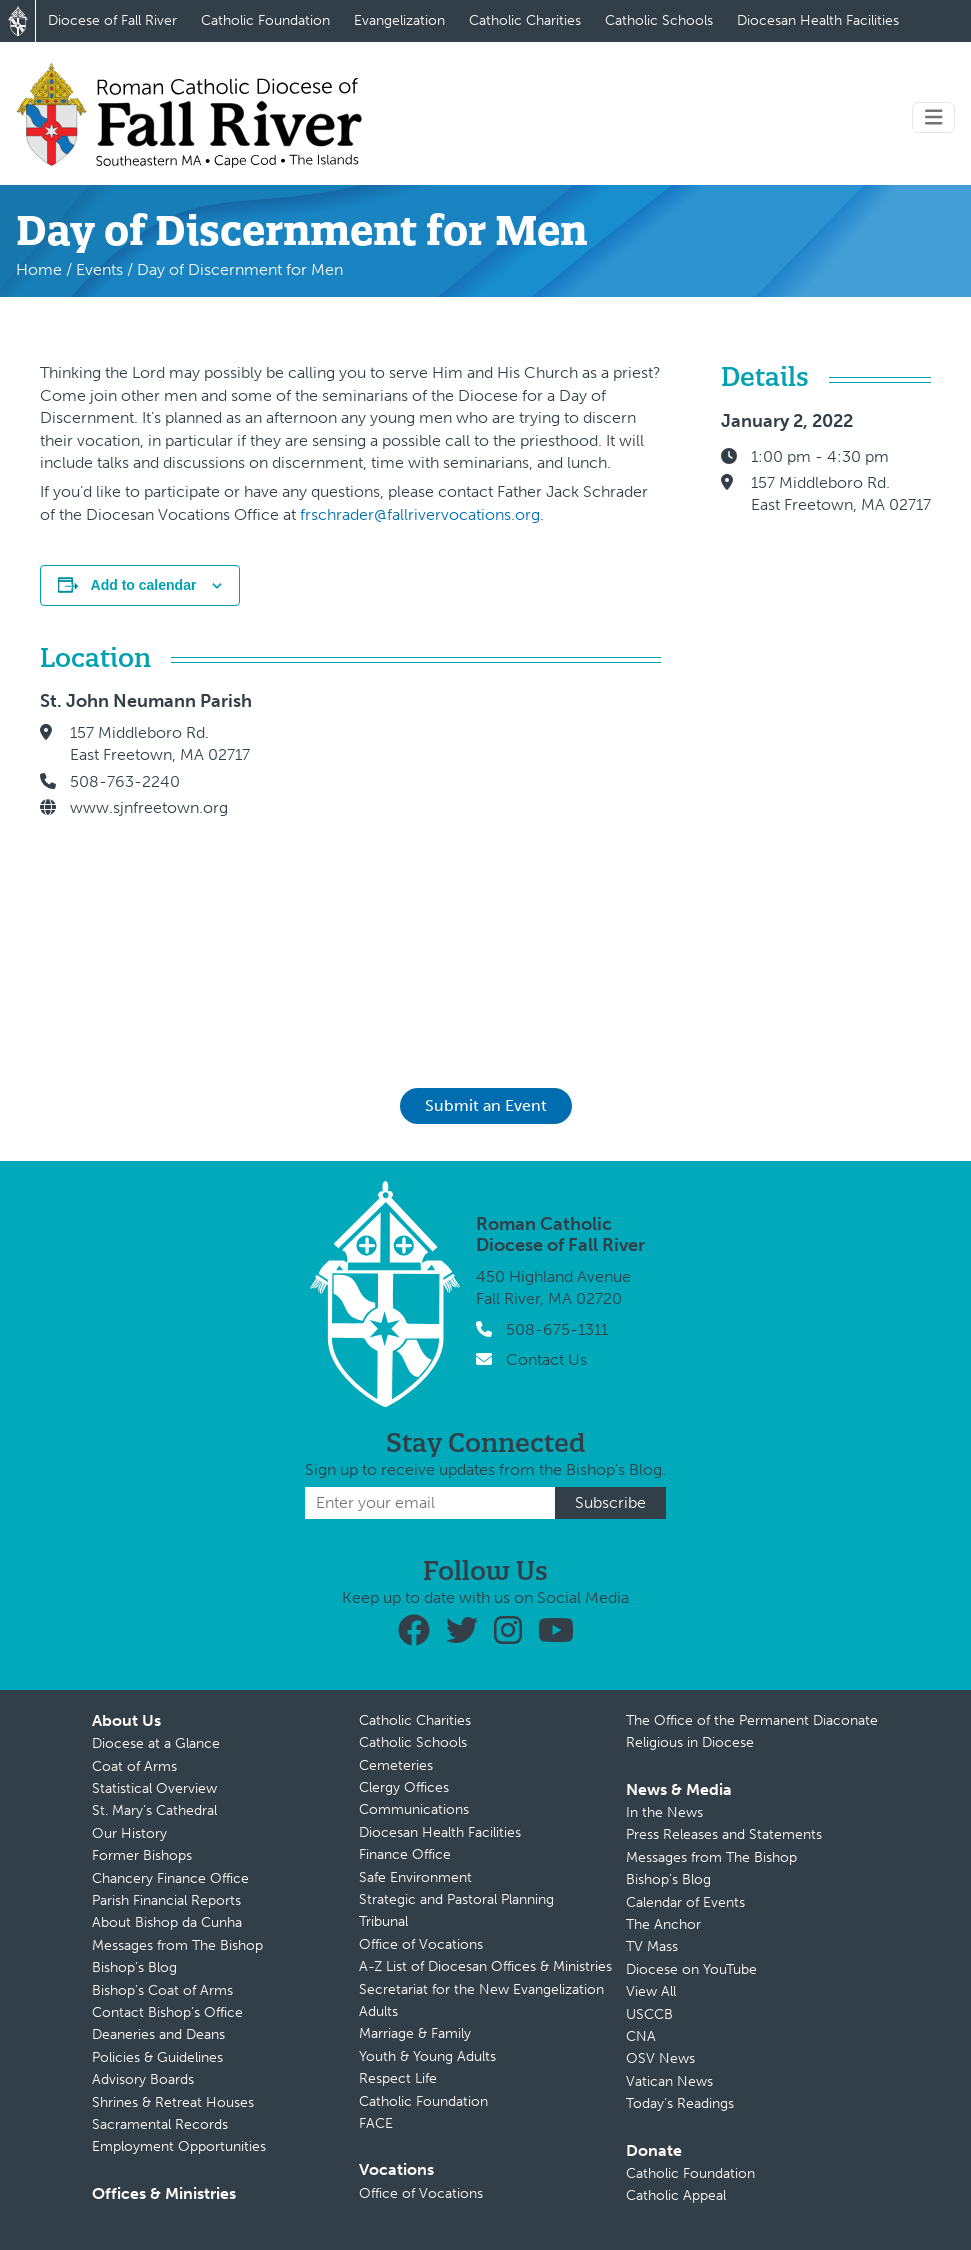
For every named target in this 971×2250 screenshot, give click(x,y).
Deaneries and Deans (158, 2034)
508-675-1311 (557, 1329)
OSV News (660, 2058)
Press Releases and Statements (724, 1834)
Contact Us (546, 1359)
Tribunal (383, 1921)
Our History (129, 1833)
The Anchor (663, 1924)
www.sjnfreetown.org (149, 807)
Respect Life (398, 2078)
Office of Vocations (421, 1944)
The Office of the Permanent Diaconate (752, 1720)
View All (651, 1991)
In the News (664, 1812)
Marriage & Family (415, 2033)
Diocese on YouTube (691, 1969)
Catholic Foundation (265, 20)
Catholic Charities (525, 20)
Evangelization (399, 20)
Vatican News (669, 2081)
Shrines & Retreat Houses (173, 2102)
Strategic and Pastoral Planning (456, 1899)
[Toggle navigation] (934, 117)
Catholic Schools (659, 20)
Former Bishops (142, 1855)
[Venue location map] (476, 861)
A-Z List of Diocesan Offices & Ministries (485, 1966)
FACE (376, 2123)
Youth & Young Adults (427, 2056)
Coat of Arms (134, 1766)
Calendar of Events (685, 1902)
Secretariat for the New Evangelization (481, 1989)
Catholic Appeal (676, 2195)
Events (99, 269)
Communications (414, 1809)
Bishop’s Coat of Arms (162, 1990)
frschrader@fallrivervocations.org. (422, 514)
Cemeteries (396, 1765)
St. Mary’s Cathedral (154, 1810)
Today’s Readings (680, 2103)
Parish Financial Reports (166, 1900)
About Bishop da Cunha (167, 1922)
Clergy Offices (404, 1787)
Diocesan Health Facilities (818, 20)
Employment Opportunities (179, 2146)
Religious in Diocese (690, 1742)
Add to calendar (144, 585)
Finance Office (405, 1854)
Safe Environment (415, 1877)
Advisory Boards (143, 2079)
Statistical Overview (154, 1788)
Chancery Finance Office (170, 1878)
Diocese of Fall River (112, 20)
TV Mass (652, 1946)
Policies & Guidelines (157, 2057)
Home (39, 269)
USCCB (649, 2014)
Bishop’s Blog (134, 1967)
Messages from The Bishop (177, 1945)
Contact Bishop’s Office (167, 2012)
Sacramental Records (160, 2124)
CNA (641, 2036)
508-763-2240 (125, 781)
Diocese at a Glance (156, 1743)
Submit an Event (486, 1105)
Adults (378, 2011)
